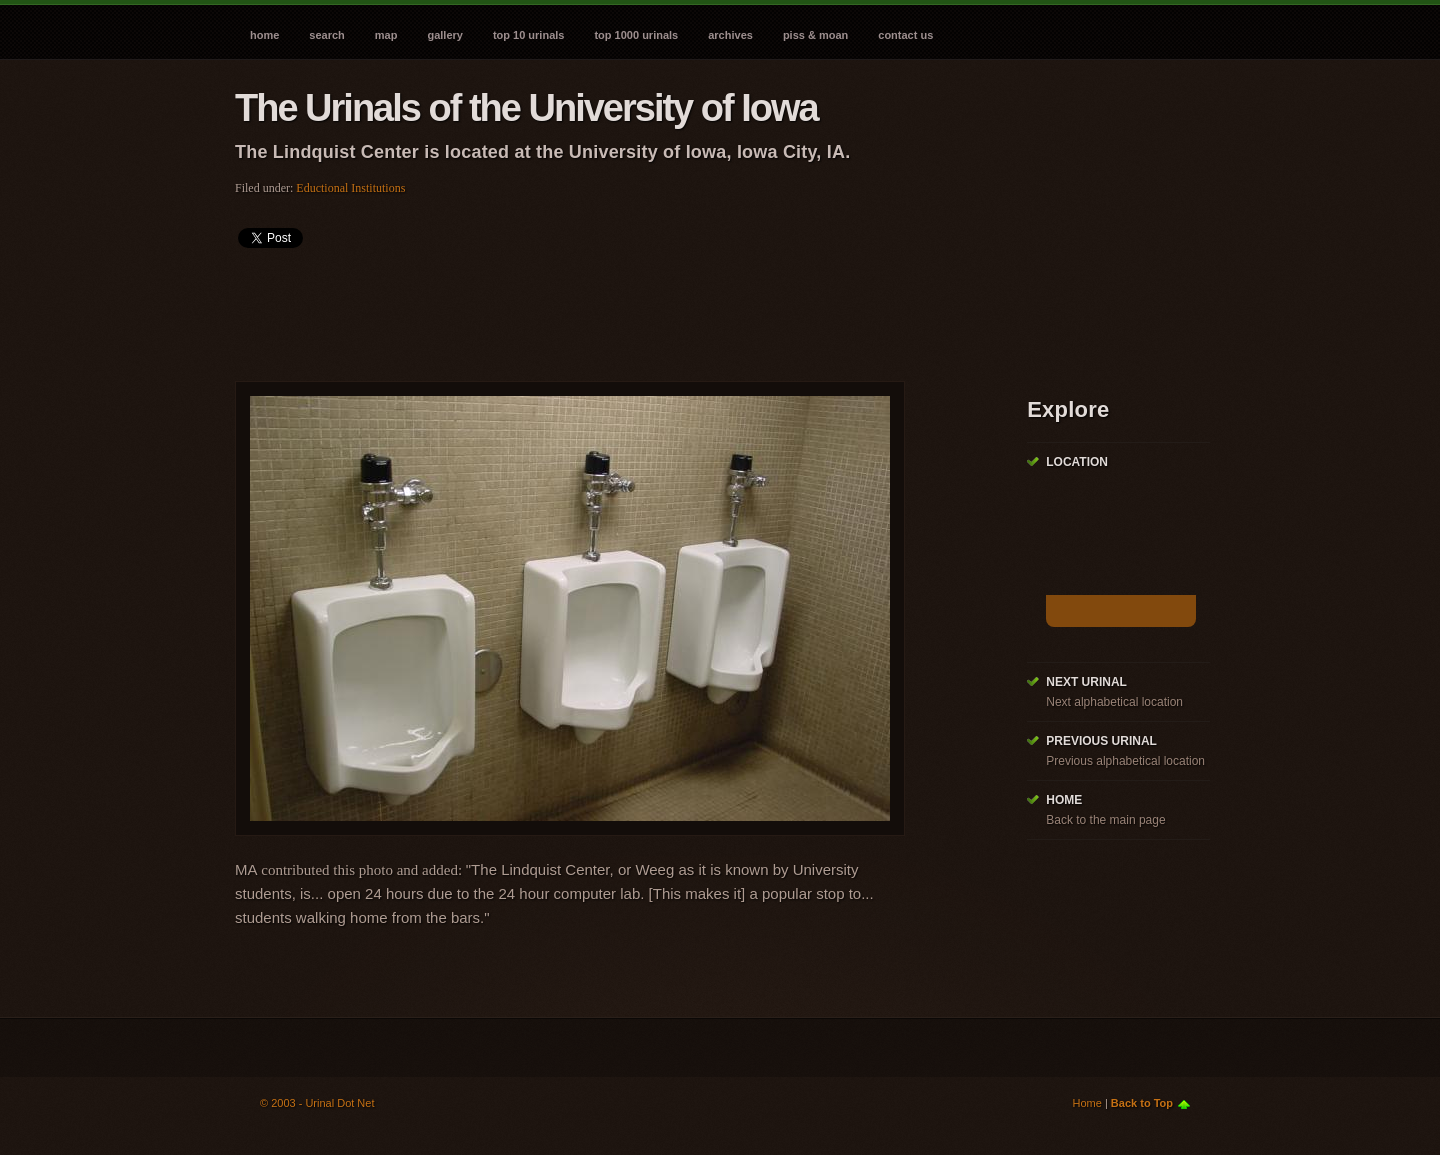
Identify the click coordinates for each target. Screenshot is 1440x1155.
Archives (730, 35)
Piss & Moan (815, 35)
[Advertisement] (599, 308)
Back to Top (1142, 1103)
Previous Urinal (1101, 741)
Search (326, 35)
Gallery (444, 35)
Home (264, 35)
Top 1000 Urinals (636, 35)
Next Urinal (1086, 682)
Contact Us (905, 35)
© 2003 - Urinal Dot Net (317, 1103)
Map (386, 35)
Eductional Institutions (350, 188)
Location (1077, 462)
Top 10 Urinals (529, 35)
